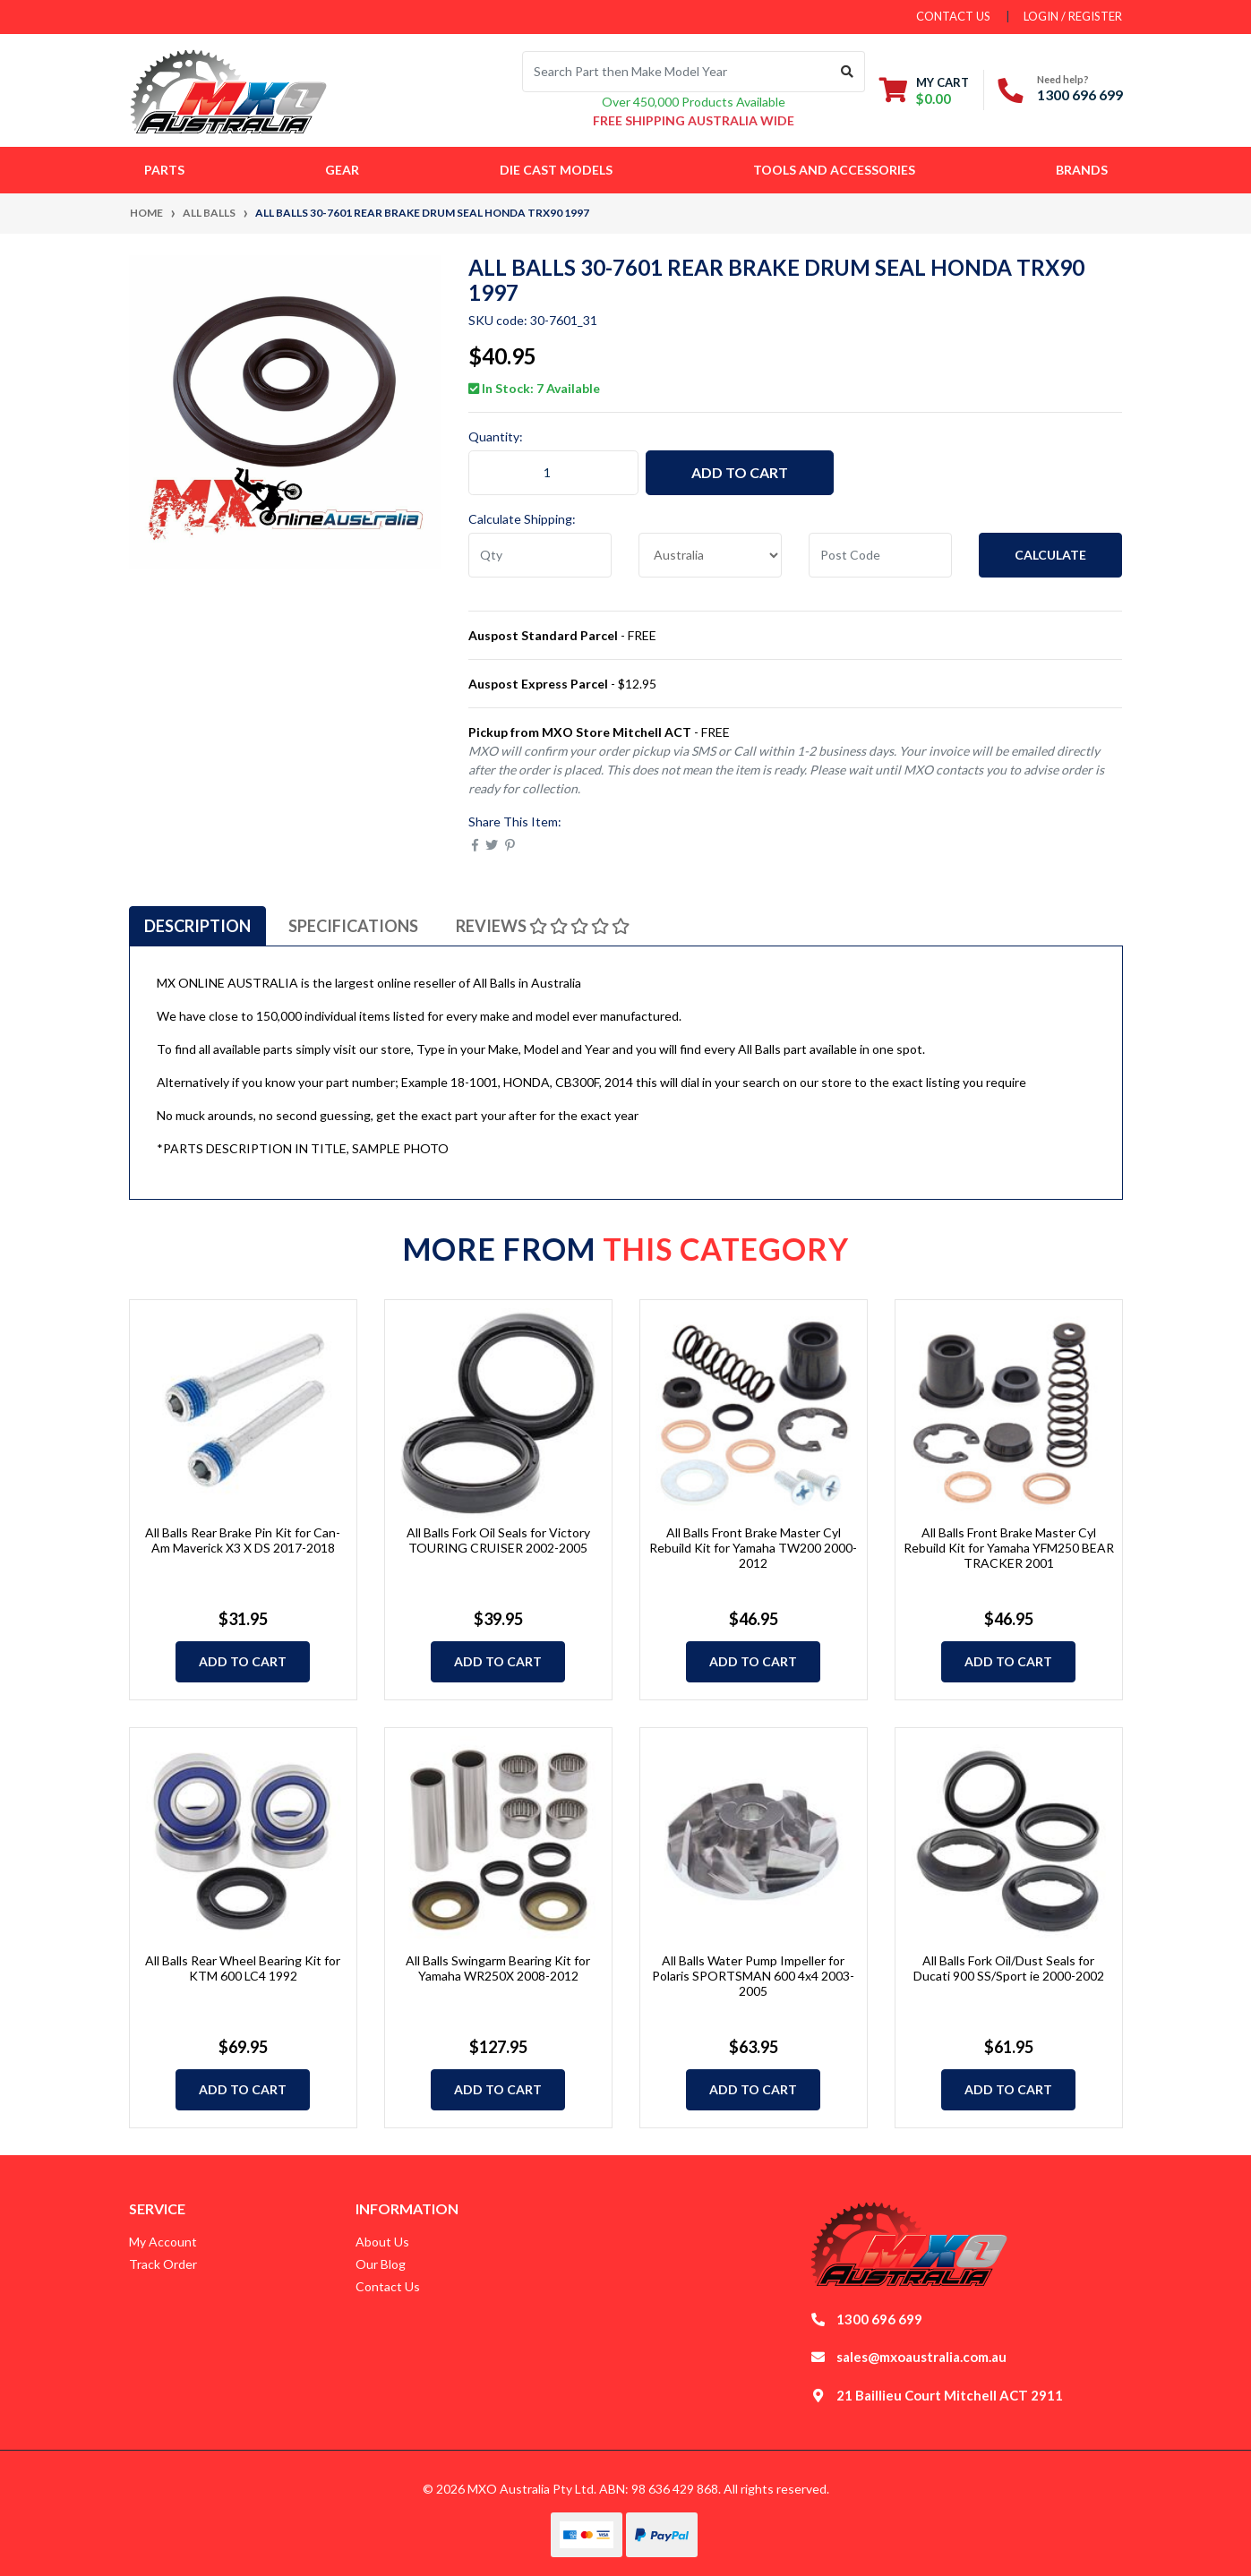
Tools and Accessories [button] (834, 169)
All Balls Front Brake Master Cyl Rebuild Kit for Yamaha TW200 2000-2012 (753, 1547)
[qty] (540, 555)
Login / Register (1073, 16)
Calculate (1050, 554)
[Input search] (676, 71)
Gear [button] (342, 169)
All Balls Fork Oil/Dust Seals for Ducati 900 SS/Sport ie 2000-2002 (1008, 1968)
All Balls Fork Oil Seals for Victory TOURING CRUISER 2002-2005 (498, 1540)
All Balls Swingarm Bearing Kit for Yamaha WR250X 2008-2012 (498, 1968)
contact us (953, 16)
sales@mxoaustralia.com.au (921, 2357)
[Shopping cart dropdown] (924, 90)
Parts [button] (164, 169)
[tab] (197, 926)
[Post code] (880, 555)
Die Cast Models (556, 169)
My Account (163, 2241)
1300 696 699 (1080, 94)
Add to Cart (739, 472)
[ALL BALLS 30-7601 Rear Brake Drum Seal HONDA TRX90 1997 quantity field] (553, 472)
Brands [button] (1082, 169)
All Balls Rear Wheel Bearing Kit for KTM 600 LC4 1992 (242, 1968)
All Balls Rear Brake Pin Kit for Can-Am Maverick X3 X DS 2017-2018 (242, 1540)
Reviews (543, 926)
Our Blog (381, 2264)
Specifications (353, 926)
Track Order (163, 2264)
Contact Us (388, 2286)
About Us (382, 2241)
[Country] (710, 555)
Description (197, 926)
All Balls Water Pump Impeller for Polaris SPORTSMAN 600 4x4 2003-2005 (753, 1975)
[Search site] (847, 71)
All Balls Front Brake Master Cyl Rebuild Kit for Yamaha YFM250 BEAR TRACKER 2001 (1009, 1547)
